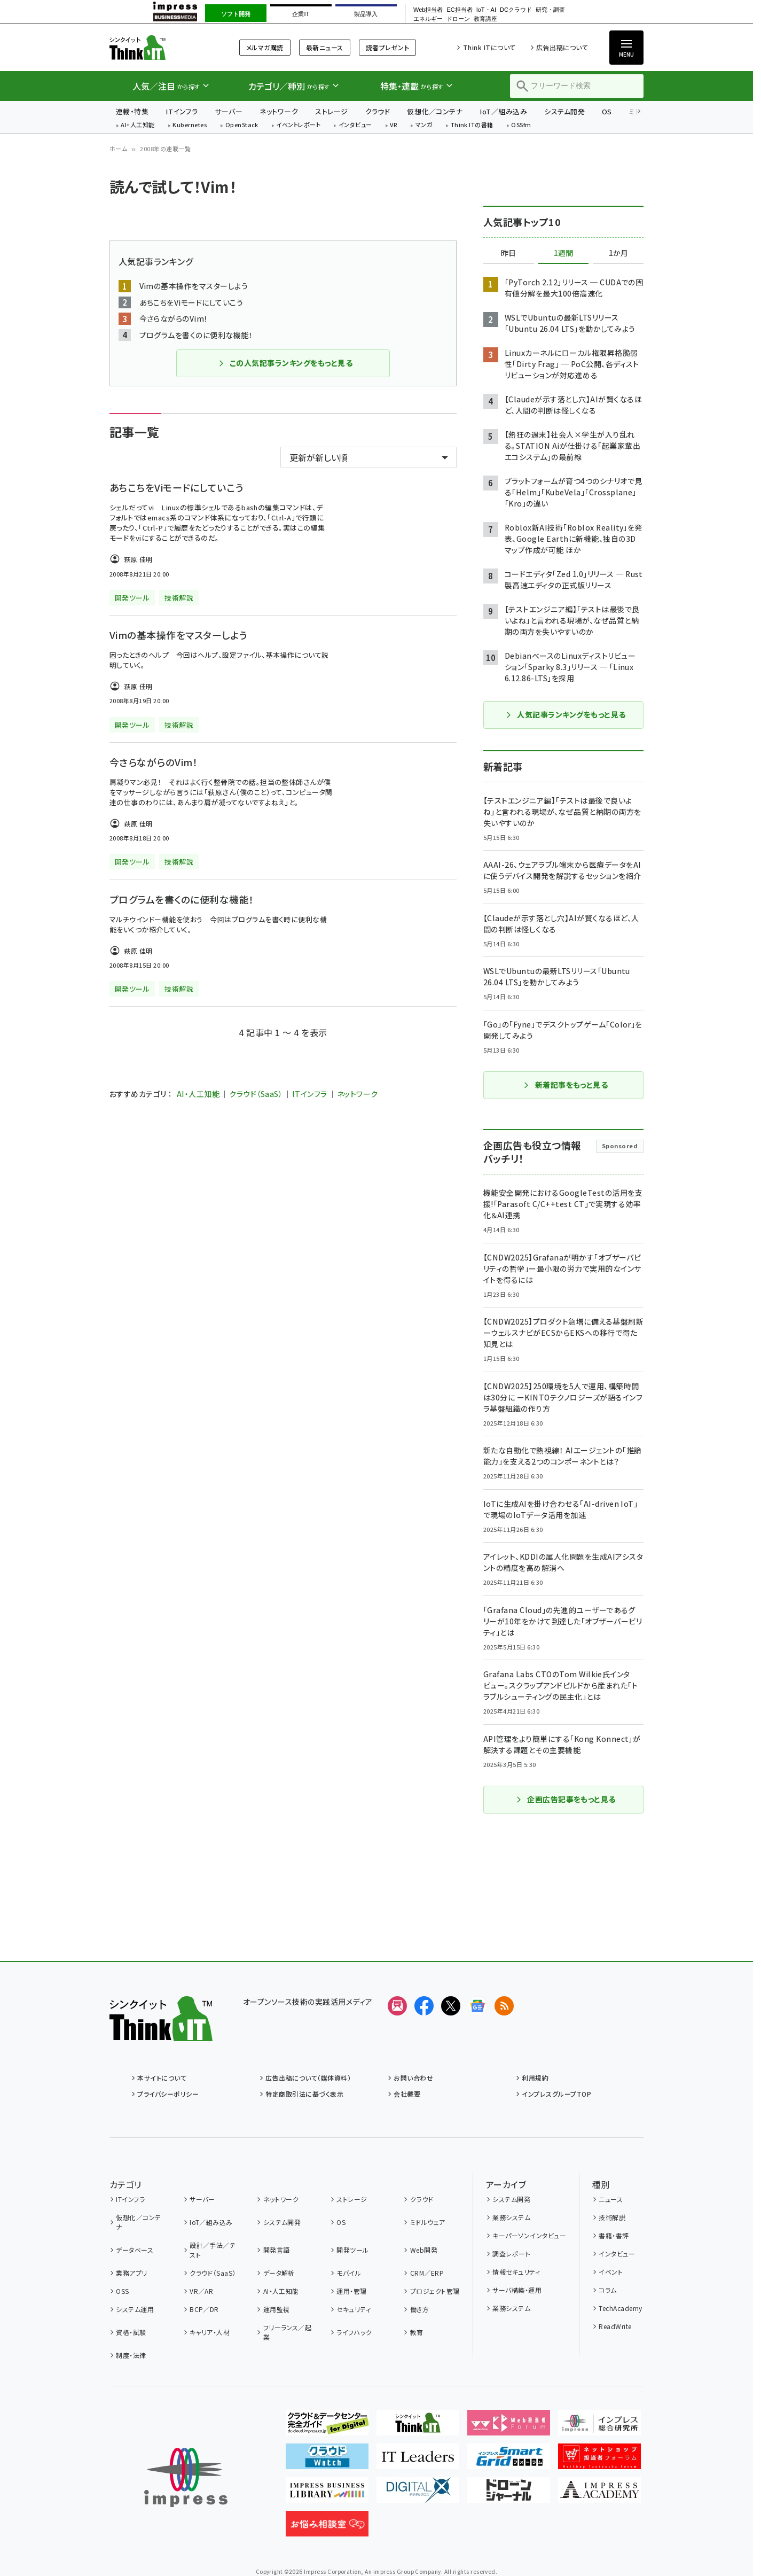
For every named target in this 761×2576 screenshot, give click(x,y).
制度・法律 (131, 2355)
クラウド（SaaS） (256, 1093)
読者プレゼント (387, 47)
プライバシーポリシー (168, 2093)
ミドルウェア (427, 2222)
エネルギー (428, 19)
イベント (611, 2271)
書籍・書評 (614, 2235)
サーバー (228, 111)
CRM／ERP (427, 2272)
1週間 (563, 253)
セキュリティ (353, 2309)
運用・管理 (351, 2290)
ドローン (458, 19)
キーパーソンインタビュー (529, 2235)
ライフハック (354, 2332)
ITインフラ (182, 111)
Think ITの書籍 (472, 125)
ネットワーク (279, 111)
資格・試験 (131, 2332)
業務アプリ (131, 2272)
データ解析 (279, 2272)
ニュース (611, 2199)
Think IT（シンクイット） (161, 47)
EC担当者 (459, 10)
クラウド (377, 111)
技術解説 (612, 2217)
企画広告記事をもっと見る (565, 1799)
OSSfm (521, 125)
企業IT (300, 14)
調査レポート (511, 2253)
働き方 (419, 2309)
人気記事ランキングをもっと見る (565, 714)
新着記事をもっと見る (565, 1084)
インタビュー (355, 125)
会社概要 (407, 2093)
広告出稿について (562, 47)
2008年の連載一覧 (165, 148)
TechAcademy (620, 2308)
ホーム (118, 148)
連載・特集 (132, 111)
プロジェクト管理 (435, 2290)
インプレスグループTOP (556, 2093)
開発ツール (352, 2249)
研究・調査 (550, 10)
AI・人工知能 (137, 125)
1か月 (618, 253)
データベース (134, 2249)
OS (607, 111)
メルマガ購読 (265, 47)
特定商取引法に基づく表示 (304, 2093)
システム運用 (135, 2309)
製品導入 (366, 14)
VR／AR (201, 2290)
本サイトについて (161, 2077)
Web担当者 (428, 10)
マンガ (424, 125)
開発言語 (276, 2249)
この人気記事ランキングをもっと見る (285, 362)
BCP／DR (204, 2309)
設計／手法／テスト (213, 2249)
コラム (607, 2289)
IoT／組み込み (503, 111)
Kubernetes (189, 125)
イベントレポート (298, 125)
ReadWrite (615, 2326)
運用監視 (276, 2309)
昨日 (508, 253)
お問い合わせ (413, 2077)
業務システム (511, 2217)
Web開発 (423, 2249)
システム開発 (564, 111)
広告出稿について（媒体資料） (308, 2077)
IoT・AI (486, 10)
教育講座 (485, 19)
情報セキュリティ (516, 2271)
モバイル (348, 2272)
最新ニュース (324, 47)
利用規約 (535, 2077)
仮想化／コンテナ (434, 111)
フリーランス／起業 (287, 2332)
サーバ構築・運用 (517, 2289)
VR (393, 125)
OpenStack (241, 125)
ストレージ (331, 111)
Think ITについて (489, 47)
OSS (122, 2290)
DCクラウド (516, 10)
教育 (416, 2332)
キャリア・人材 (210, 2332)
